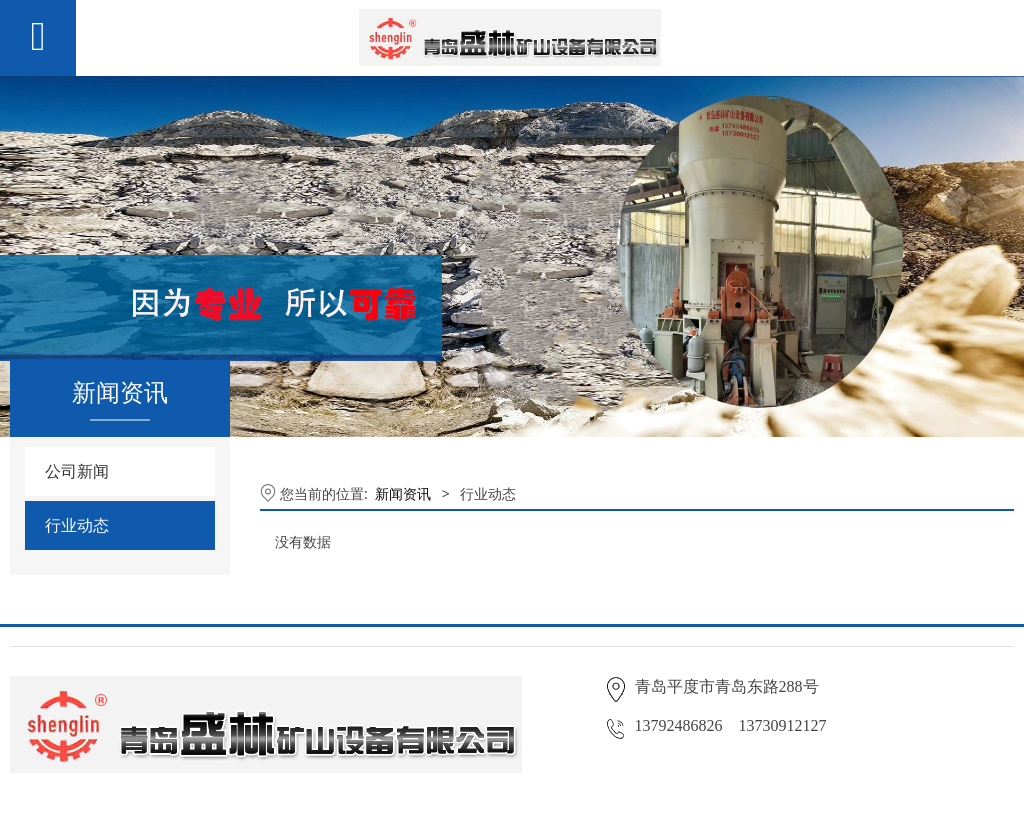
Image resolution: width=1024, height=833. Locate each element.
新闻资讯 (403, 493)
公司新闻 (77, 471)
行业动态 (77, 525)
